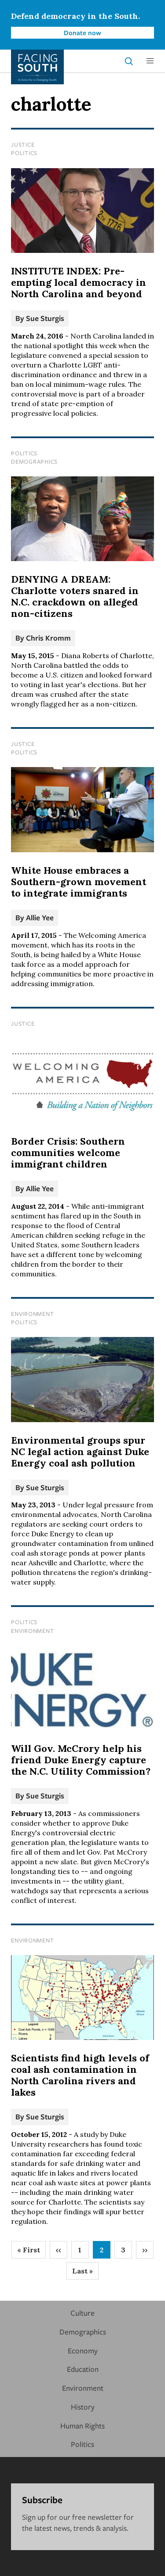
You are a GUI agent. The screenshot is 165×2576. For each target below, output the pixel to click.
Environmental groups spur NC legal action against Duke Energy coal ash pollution (80, 1451)
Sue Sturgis (45, 318)
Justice (22, 144)
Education (83, 2369)
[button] (150, 61)
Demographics (34, 461)
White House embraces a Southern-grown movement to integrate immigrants (78, 881)
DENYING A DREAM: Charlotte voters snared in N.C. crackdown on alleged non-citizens (75, 596)
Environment (32, 1314)
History (83, 2407)
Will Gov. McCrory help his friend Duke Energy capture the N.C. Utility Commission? (80, 1759)
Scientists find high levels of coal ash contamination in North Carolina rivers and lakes (80, 2075)
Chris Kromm (48, 638)
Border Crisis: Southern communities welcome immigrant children (68, 1152)
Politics (24, 153)
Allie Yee (40, 917)
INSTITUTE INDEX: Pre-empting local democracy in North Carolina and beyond (78, 282)
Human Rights (82, 2426)
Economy (83, 2350)
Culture (82, 2313)
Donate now (82, 32)
